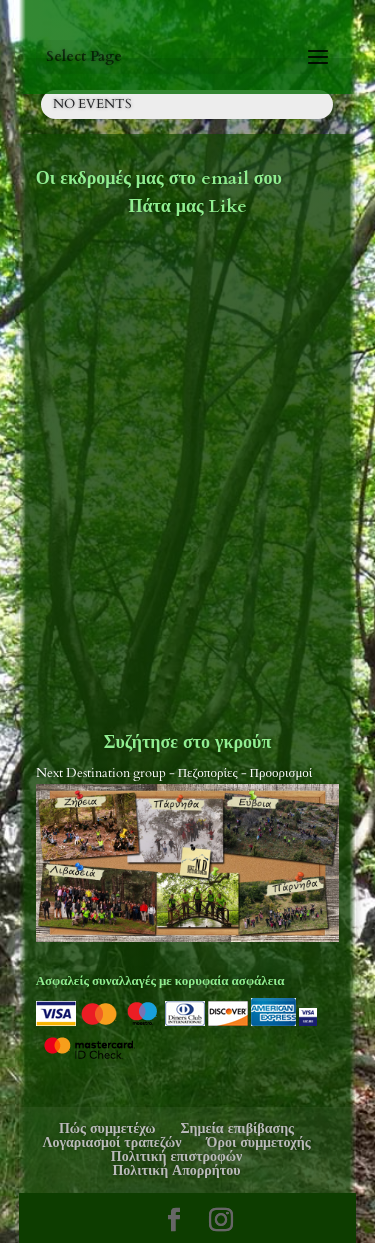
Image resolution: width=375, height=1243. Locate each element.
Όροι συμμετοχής (259, 1142)
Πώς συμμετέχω (107, 1128)
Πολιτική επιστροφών (176, 1156)
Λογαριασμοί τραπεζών (111, 1142)
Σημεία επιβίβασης (237, 1128)
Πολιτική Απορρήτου (176, 1170)
